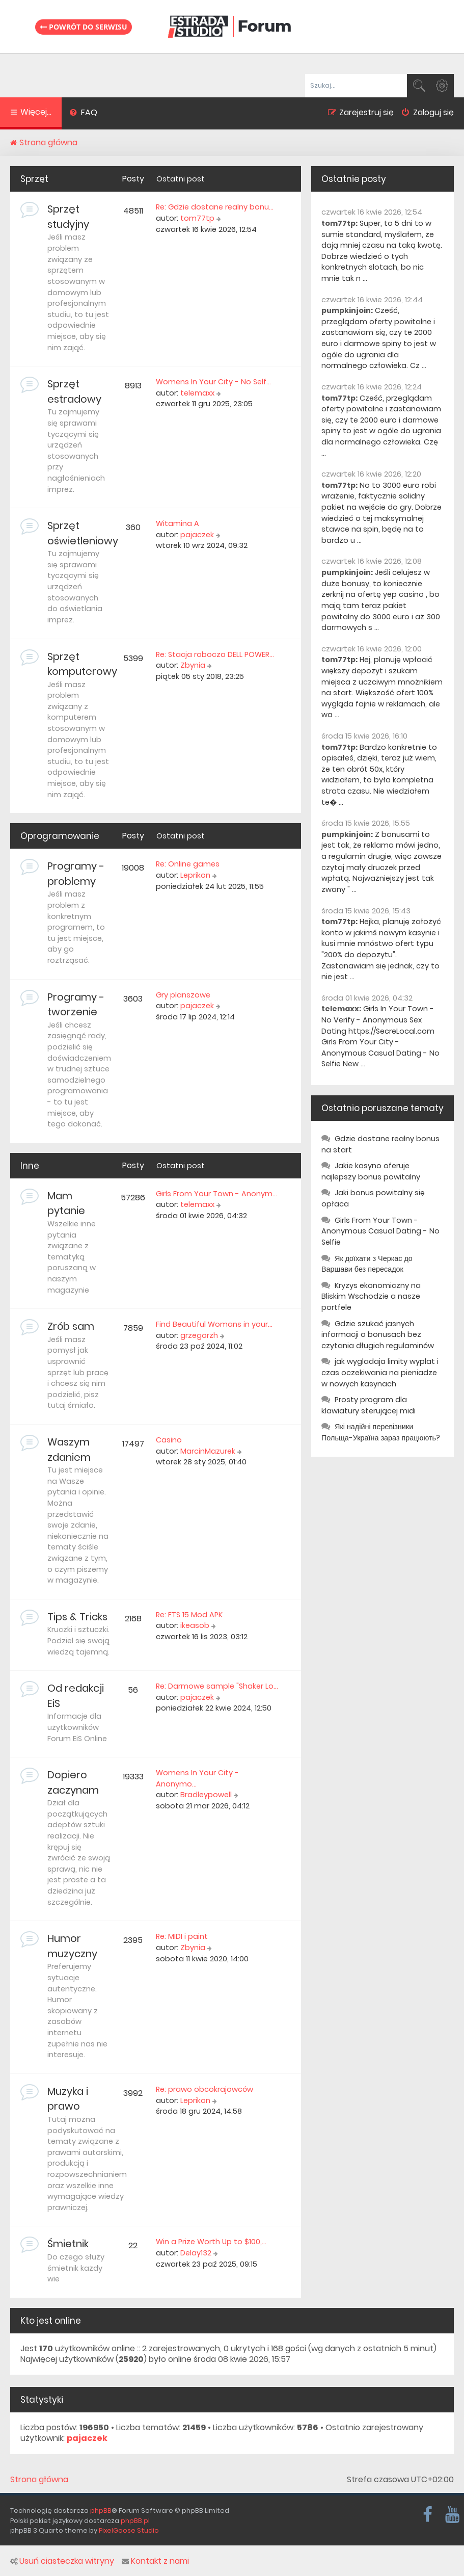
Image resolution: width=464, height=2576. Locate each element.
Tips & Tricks (77, 1617)
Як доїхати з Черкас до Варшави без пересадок (367, 1264)
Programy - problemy (75, 873)
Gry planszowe (183, 995)
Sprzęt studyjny (68, 216)
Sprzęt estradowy (74, 391)
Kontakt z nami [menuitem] (155, 2561)
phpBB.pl (135, 2520)
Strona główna (39, 2479)
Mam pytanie (66, 1203)
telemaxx (197, 393)
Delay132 (195, 2253)
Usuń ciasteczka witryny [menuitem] (62, 2561)
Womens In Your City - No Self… (213, 382)
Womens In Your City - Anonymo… (197, 1778)
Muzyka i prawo (67, 2099)
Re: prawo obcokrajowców (204, 2089)
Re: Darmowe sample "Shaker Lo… (217, 1686)
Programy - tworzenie (75, 1004)
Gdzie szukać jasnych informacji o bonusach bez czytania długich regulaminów (377, 1335)
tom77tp (197, 218)
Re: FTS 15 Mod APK (189, 1615)
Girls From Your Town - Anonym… (216, 1194)
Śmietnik (68, 2244)
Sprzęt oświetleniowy (82, 533)
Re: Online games (188, 864)
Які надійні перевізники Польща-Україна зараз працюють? (380, 1432)
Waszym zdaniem (69, 1449)
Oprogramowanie (59, 836)
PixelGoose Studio (129, 2530)
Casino (169, 1440)
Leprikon (195, 875)
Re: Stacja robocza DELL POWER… (215, 654)
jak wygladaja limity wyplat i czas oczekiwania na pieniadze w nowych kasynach (380, 1372)
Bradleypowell (206, 1795)
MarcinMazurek (207, 1451)
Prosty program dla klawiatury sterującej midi (368, 1405)
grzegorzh (199, 1335)
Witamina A (177, 523)
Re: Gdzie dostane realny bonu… (215, 207)
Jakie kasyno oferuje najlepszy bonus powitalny (370, 1171)
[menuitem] (83, 113)
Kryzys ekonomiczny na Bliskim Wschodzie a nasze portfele (371, 1296)
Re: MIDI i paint (182, 1936)
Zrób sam (70, 1326)
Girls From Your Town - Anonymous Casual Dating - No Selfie (380, 1231)
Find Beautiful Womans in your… (214, 1324)
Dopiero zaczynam (73, 1782)
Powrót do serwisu (83, 27)
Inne (29, 1166)
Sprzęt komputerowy (82, 664)
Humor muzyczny (72, 1946)
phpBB (101, 2510)
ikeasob (194, 1625)
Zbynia (192, 665)
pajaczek (197, 535)
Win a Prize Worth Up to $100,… (211, 2242)
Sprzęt (34, 179)
